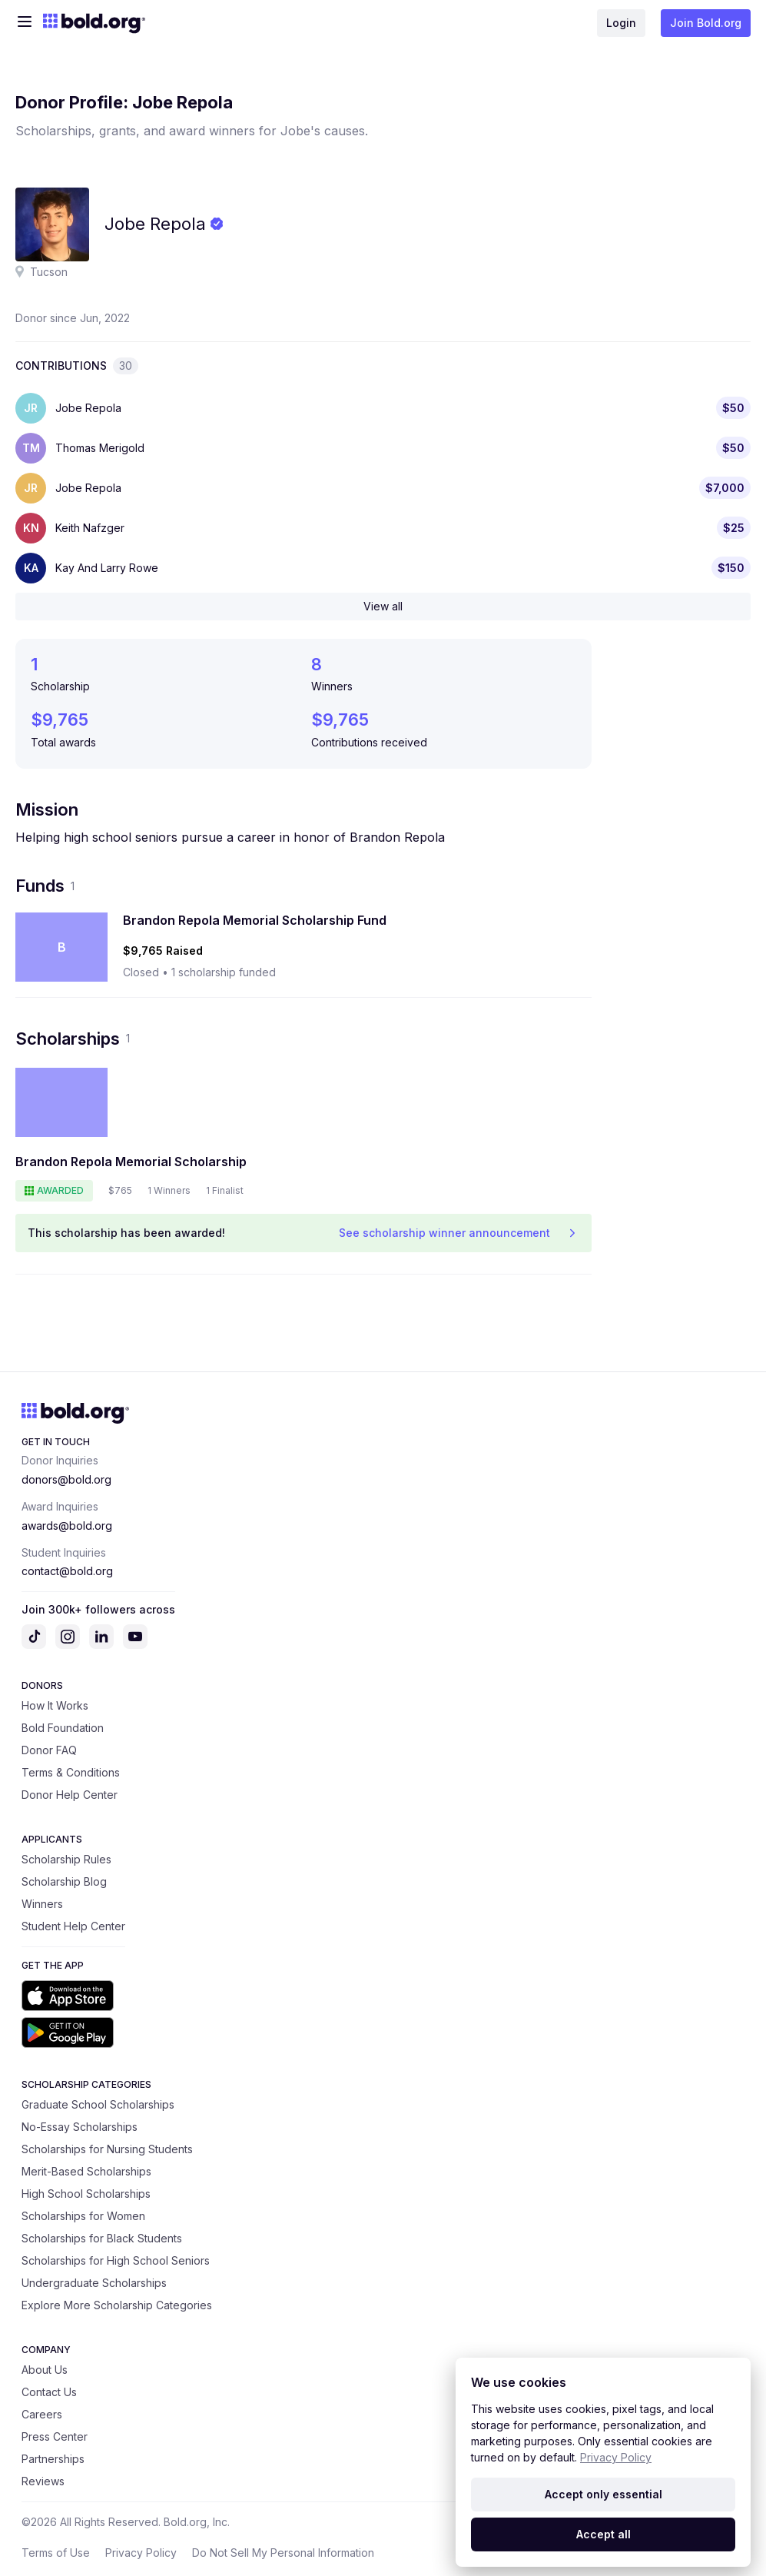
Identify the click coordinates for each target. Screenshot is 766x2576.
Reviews (43, 2481)
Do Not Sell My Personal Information (283, 2552)
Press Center (55, 2436)
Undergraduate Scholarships (94, 2282)
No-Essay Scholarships (80, 2126)
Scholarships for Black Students (102, 2238)
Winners (42, 1903)
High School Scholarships (86, 2193)
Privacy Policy (141, 2552)
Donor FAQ (49, 1750)
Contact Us (49, 2391)
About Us (45, 2369)
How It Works (55, 1705)
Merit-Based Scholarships (86, 2171)
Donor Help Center (70, 1794)
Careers (42, 2414)
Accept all (603, 2534)
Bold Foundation (63, 1727)
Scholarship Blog (64, 1881)
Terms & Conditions (71, 1772)
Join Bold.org (705, 22)
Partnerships (53, 2458)
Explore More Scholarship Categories (117, 2305)
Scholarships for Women (83, 2215)
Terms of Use (56, 2552)
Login (621, 22)
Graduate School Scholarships (98, 2104)
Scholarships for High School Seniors (116, 2260)
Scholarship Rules (66, 1859)
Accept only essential (603, 2494)
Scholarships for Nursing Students (107, 2149)
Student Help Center (73, 1926)
